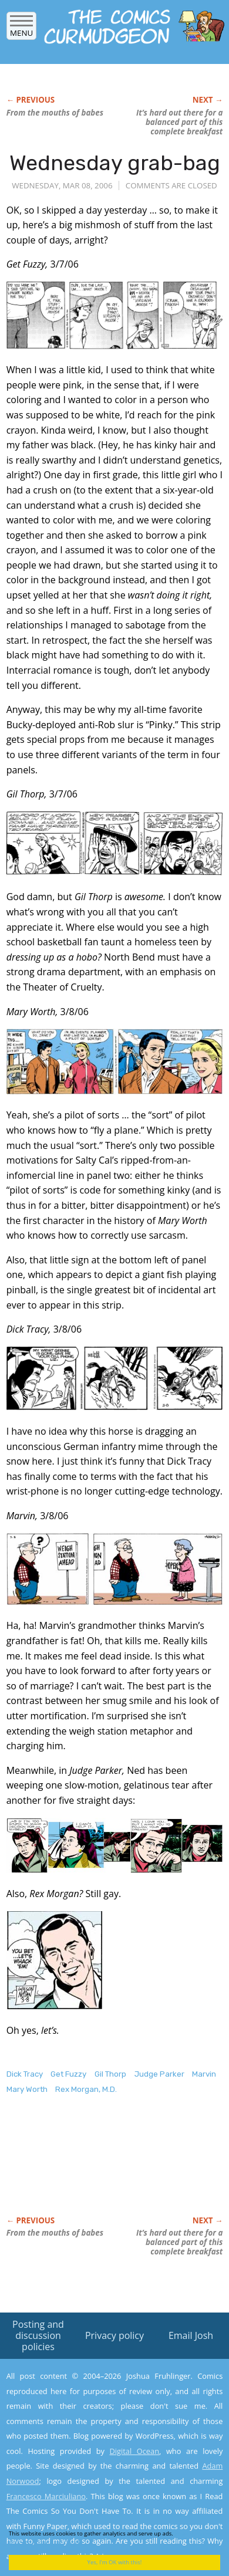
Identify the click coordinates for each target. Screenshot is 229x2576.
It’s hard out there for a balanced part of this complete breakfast (179, 122)
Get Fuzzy (68, 2074)
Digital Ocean (134, 2451)
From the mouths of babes (54, 112)
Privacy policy (114, 2335)
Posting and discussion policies (38, 2335)
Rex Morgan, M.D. (86, 2089)
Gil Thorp (110, 2074)
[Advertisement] (100, 2167)
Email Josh (191, 2335)
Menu (21, 29)
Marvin (204, 2074)
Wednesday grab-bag (114, 162)
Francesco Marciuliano (46, 2496)
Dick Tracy (24, 2074)
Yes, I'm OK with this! (114, 2562)
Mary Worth (27, 2089)
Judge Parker (159, 2074)
